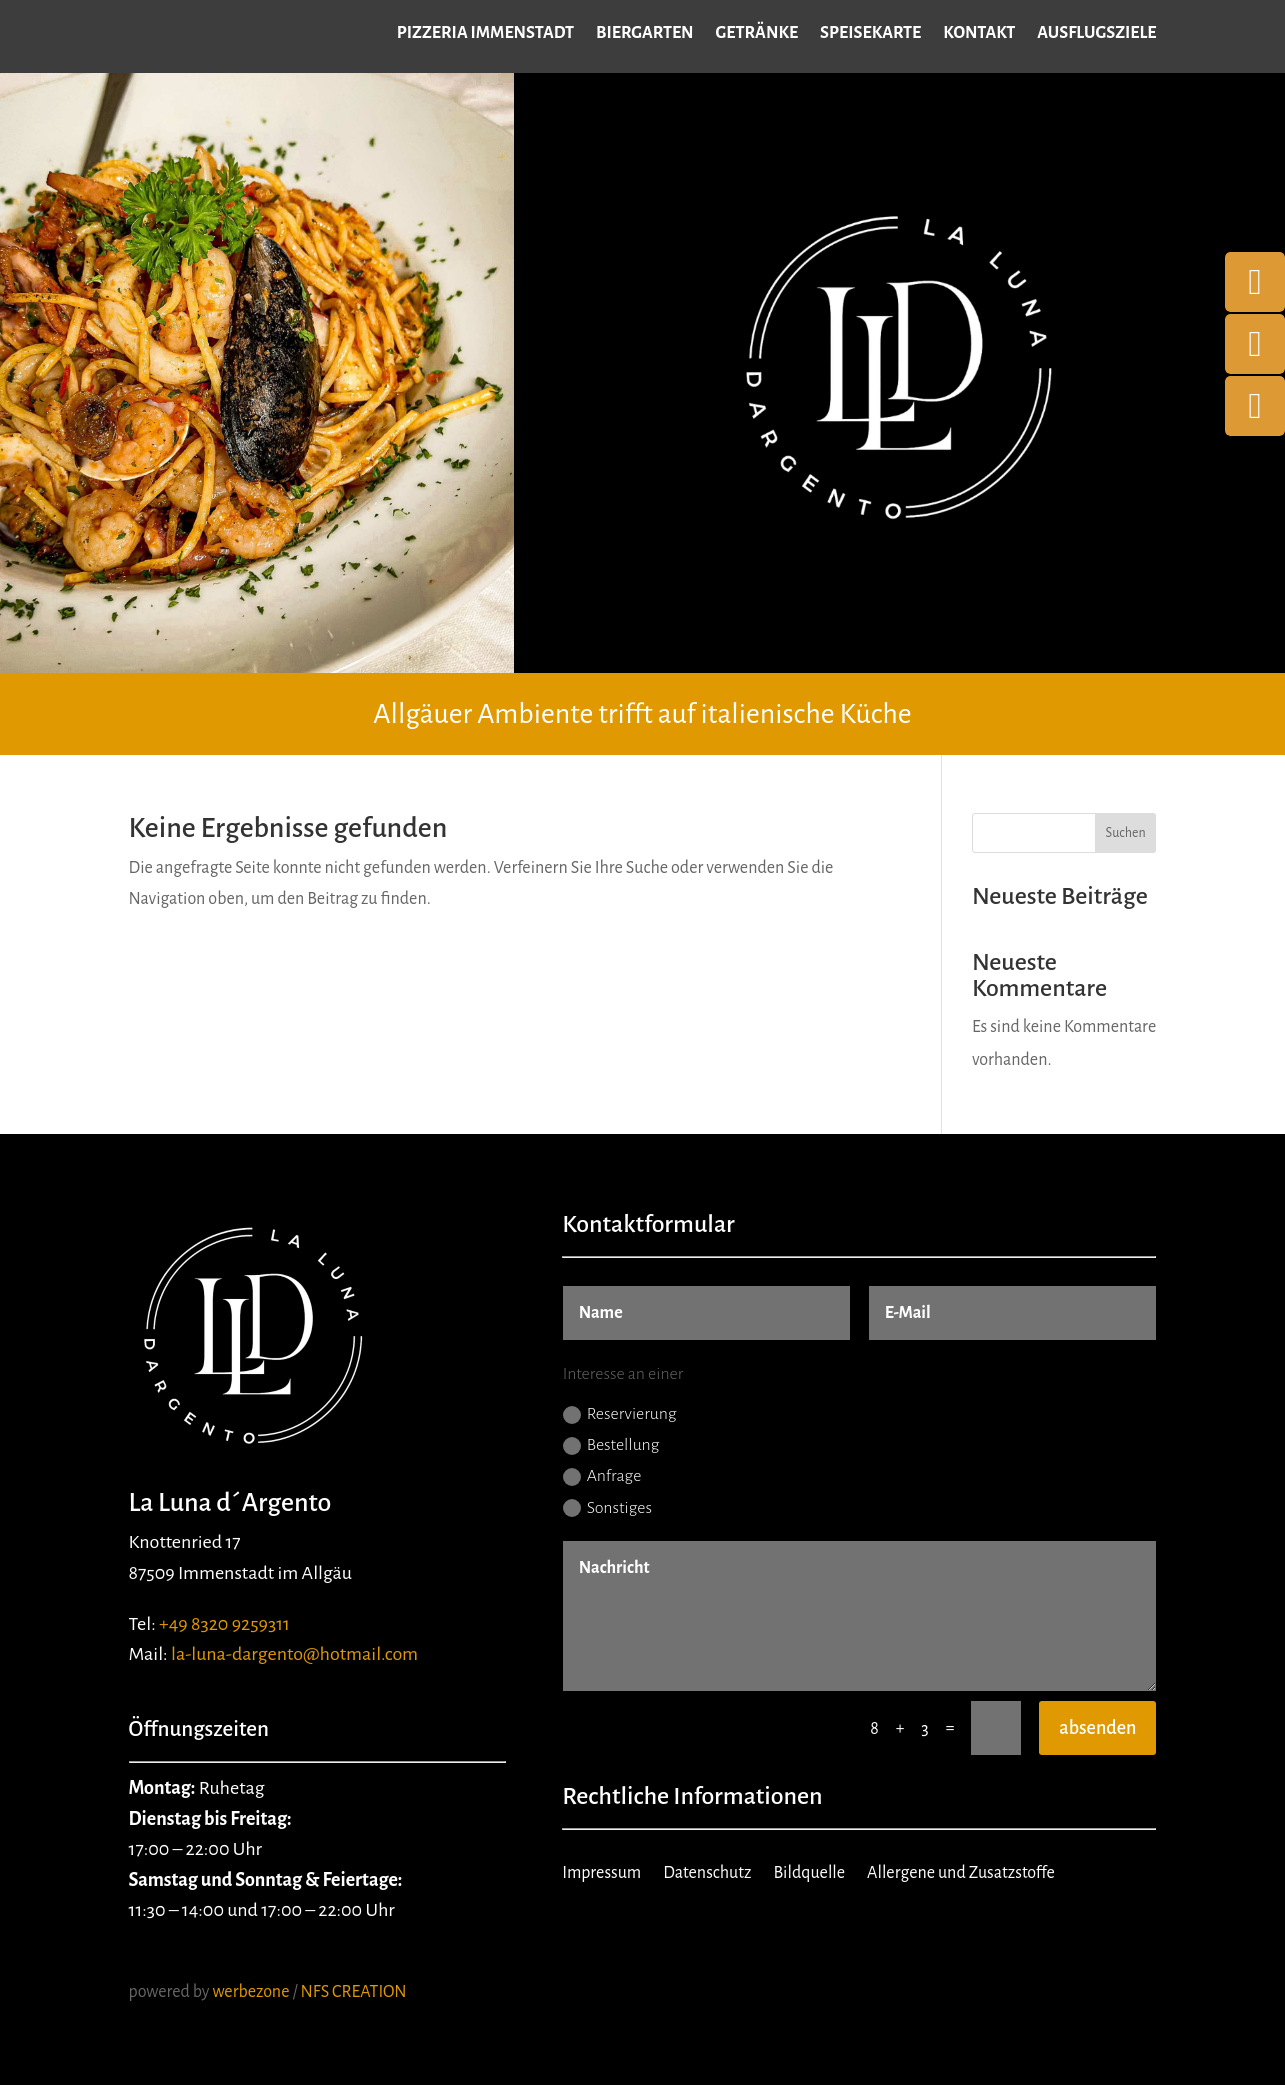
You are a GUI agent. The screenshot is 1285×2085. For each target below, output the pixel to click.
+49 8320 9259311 (224, 1624)
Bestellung (611, 1445)
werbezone (250, 1992)
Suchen (1126, 833)
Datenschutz (707, 1874)
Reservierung (620, 1414)
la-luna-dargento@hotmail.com (294, 1654)
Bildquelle (809, 1874)
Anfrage (602, 1476)
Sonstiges (607, 1508)
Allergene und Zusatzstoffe (961, 1874)
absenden (1097, 1728)
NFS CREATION (355, 1992)
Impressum (601, 1874)
